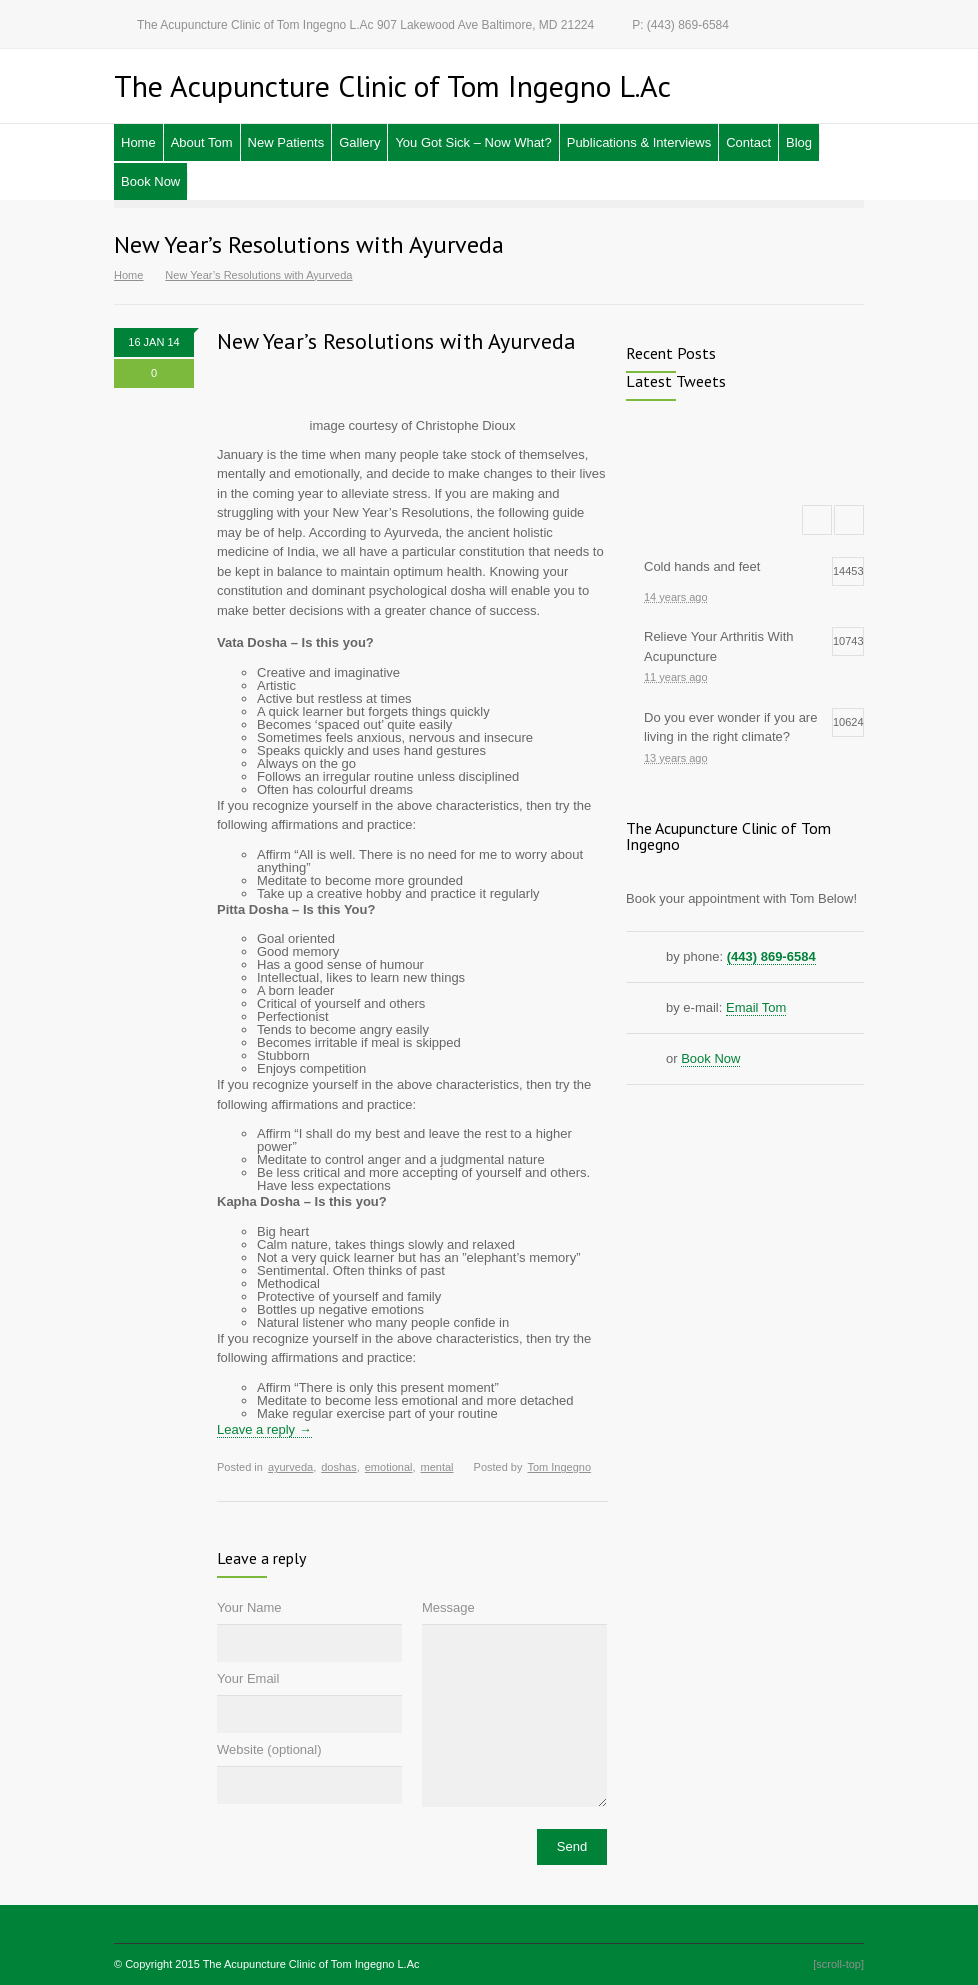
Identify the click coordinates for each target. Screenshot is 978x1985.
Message (448, 1607)
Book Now (150, 181)
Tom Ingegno (559, 1467)
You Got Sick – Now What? (473, 142)
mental (437, 1467)
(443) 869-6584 (771, 956)
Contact (748, 142)
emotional (389, 1467)
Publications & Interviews (639, 142)
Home (138, 142)
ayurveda (290, 1467)
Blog (799, 142)
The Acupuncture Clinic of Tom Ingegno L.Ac (311, 1964)
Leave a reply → (264, 1429)
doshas (338, 1467)
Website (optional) (269, 1749)
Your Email (248, 1678)
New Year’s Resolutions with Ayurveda (396, 341)
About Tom (202, 142)
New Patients (286, 142)
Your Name (249, 1607)
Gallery (359, 142)
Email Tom (756, 1007)
